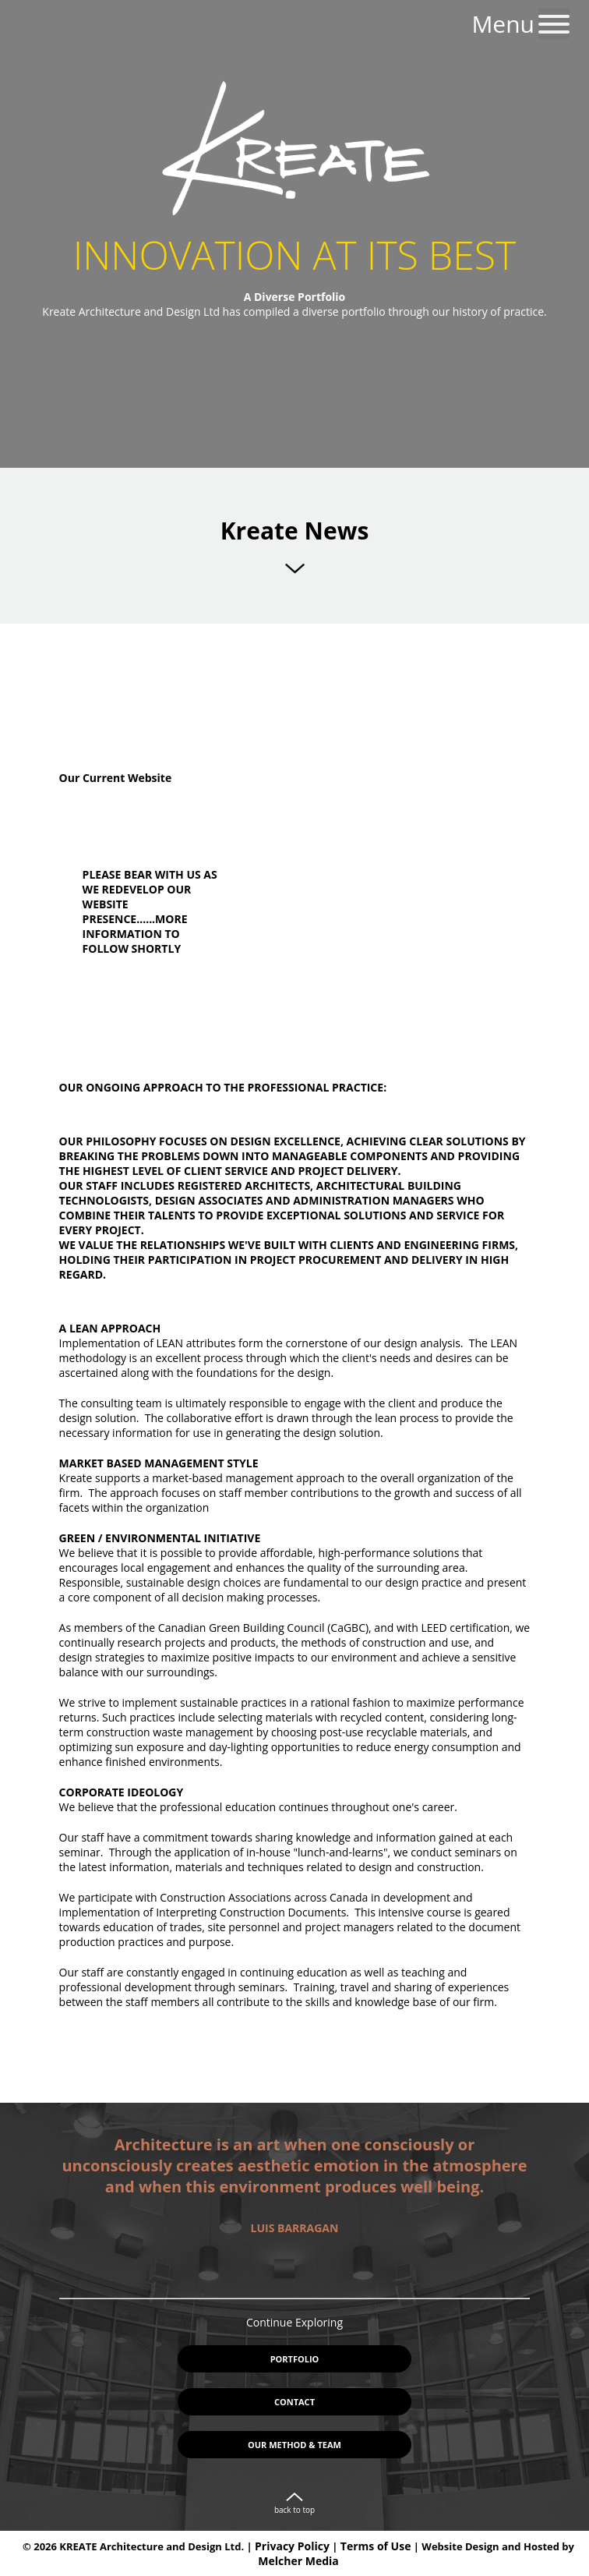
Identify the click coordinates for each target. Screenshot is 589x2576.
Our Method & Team (294, 2444)
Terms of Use (375, 2546)
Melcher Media (298, 2560)
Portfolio (294, 2359)
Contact (294, 2402)
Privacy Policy (292, 2546)
